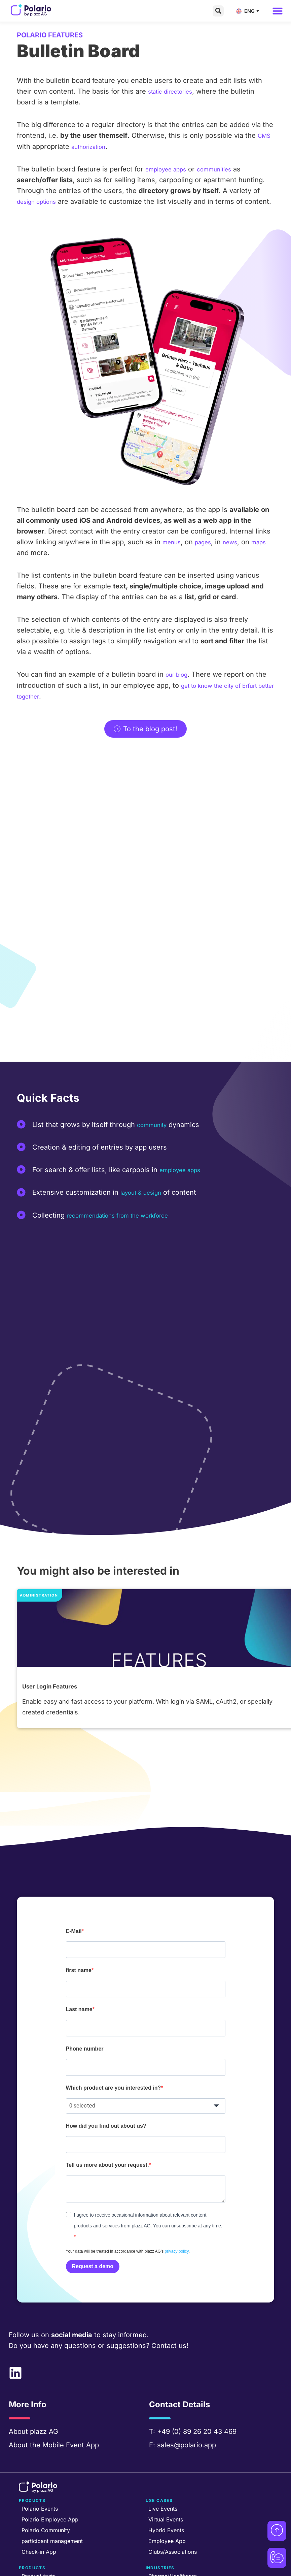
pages (208, 552)
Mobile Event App (70, 2404)
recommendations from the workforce (128, 1225)
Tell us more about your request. (107, 2124)
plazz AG (44, 2391)
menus (173, 552)
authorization (92, 146)
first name (79, 1934)
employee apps (169, 169)
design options (40, 201)
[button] (218, 11)
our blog (179, 684)
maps (25, 563)
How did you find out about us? (106, 2086)
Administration (40, 1534)
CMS (265, 135)
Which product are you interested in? (113, 2048)
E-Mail (74, 1896)
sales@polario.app (186, 2404)
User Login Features (54, 1651)
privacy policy (177, 2210)
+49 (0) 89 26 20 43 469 (197, 2391)
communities (226, 169)
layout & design (145, 1202)
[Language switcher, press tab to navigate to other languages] (249, 11)
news (238, 552)
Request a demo (93, 2225)
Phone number (85, 2010)
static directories (175, 91)
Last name (79, 1972)
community (155, 1134)
